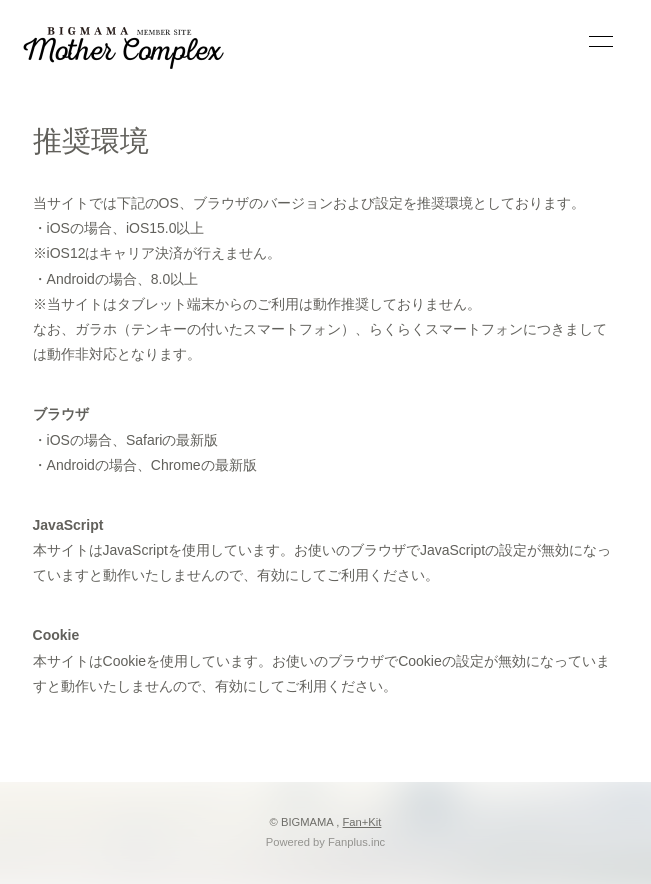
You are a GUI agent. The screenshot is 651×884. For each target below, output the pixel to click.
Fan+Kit (362, 822)
